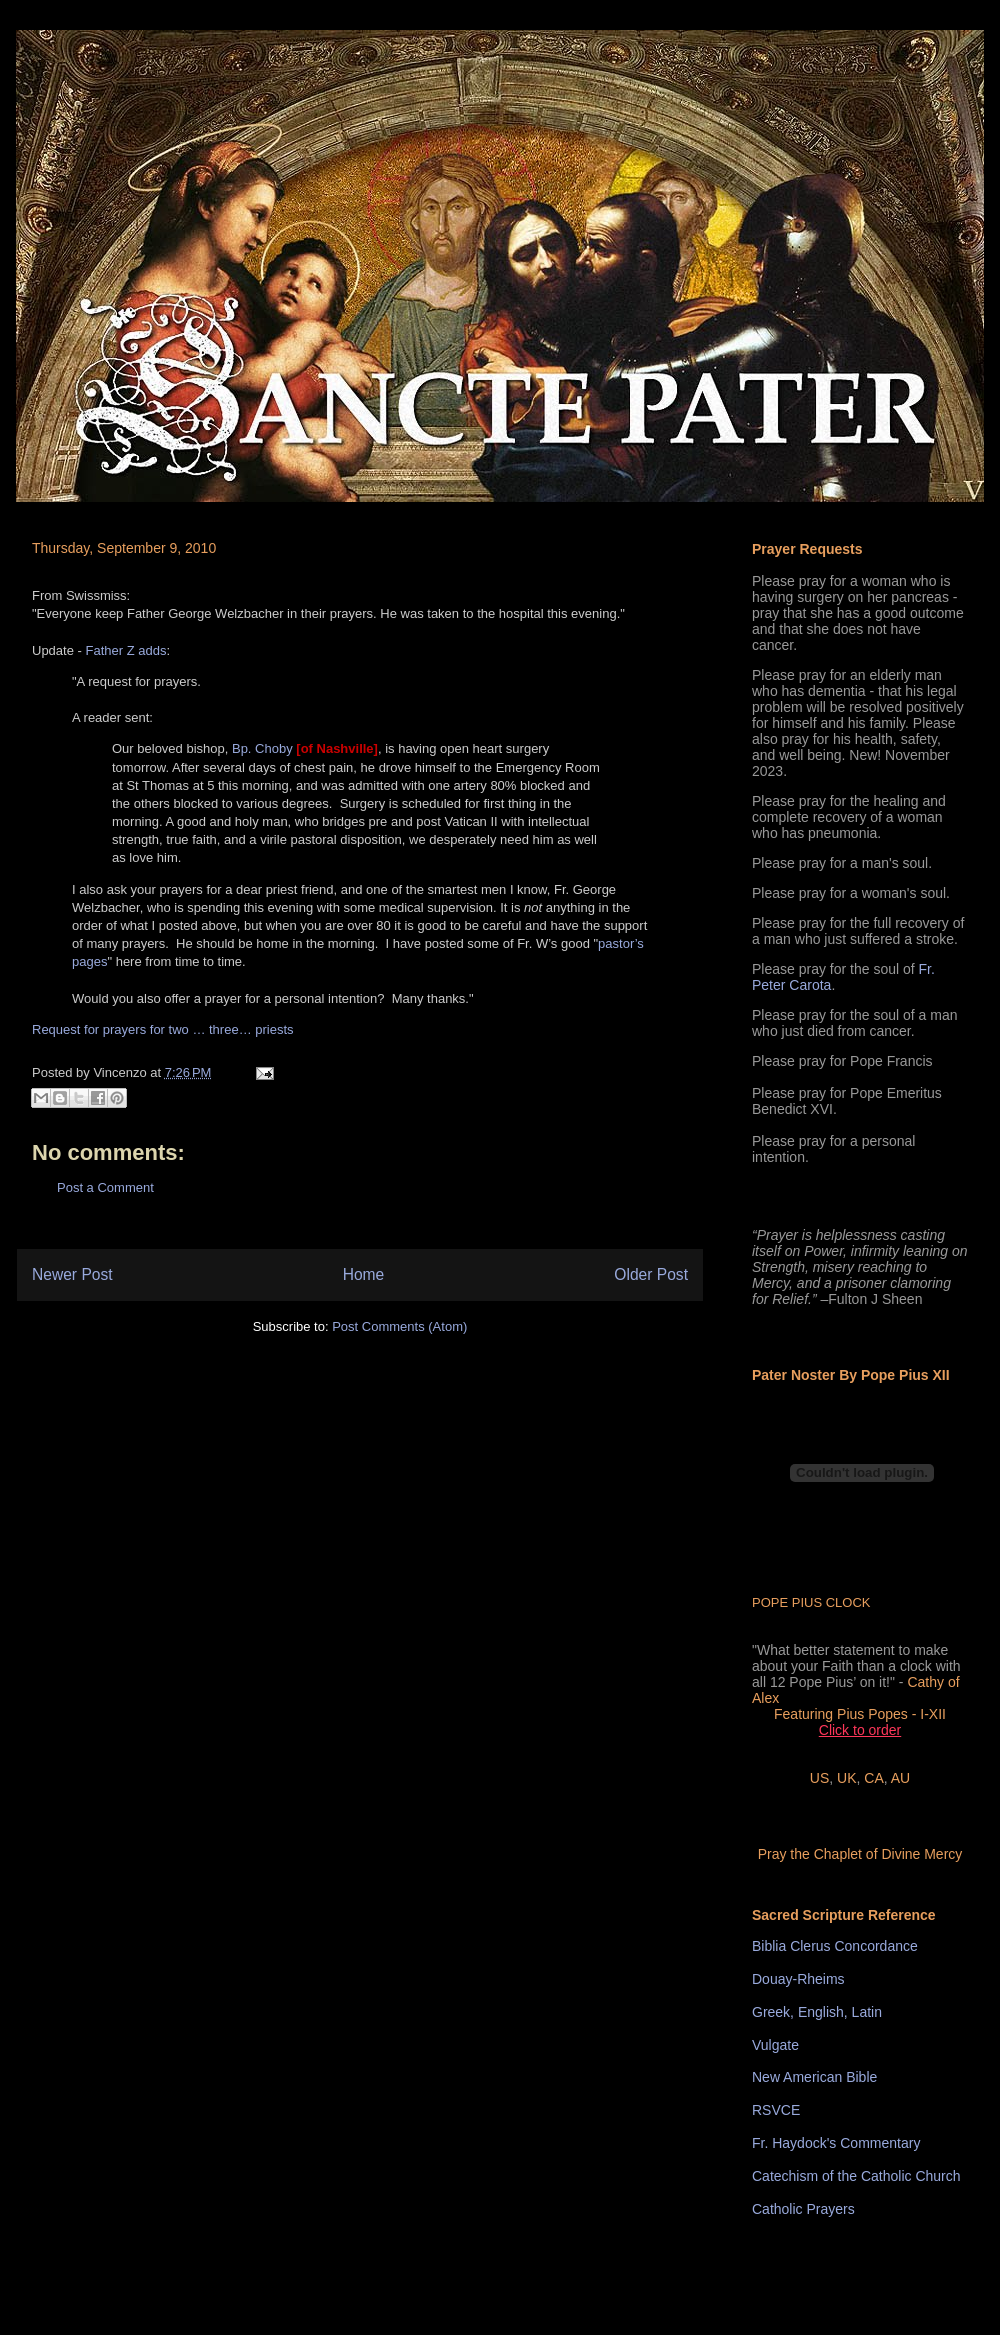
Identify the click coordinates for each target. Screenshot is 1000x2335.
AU (900, 1778)
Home (364, 1274)
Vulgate (775, 2045)
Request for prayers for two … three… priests (163, 1029)
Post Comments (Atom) (399, 1326)
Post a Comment (105, 1187)
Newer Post (72, 1274)
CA (873, 1778)
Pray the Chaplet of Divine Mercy (860, 1854)
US (819, 1778)
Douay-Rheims (798, 1979)
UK (846, 1778)
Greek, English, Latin (817, 2012)
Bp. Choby (262, 748)
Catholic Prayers (803, 2209)
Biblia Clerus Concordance (835, 1946)
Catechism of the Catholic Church (856, 2176)
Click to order (860, 1730)
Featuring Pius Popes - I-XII (860, 1714)
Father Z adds (125, 650)
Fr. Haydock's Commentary (836, 2143)
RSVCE (776, 2110)
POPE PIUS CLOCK (811, 1602)
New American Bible (814, 2077)
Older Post (651, 1274)
